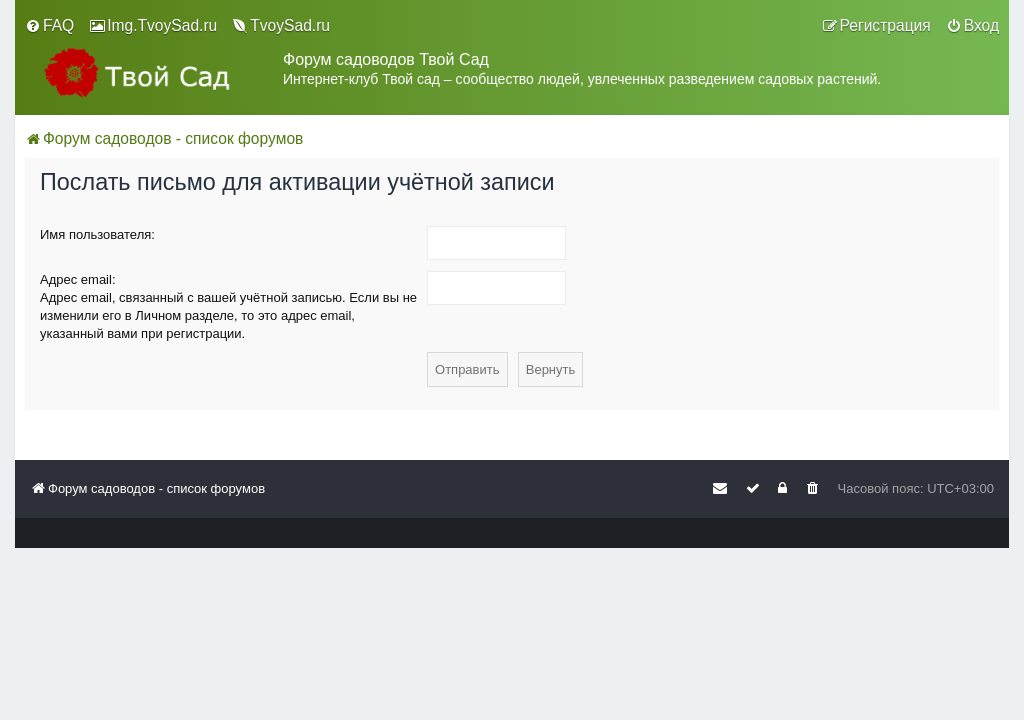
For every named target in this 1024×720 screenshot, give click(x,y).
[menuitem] (49, 26)
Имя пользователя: (97, 234)
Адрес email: (78, 279)
